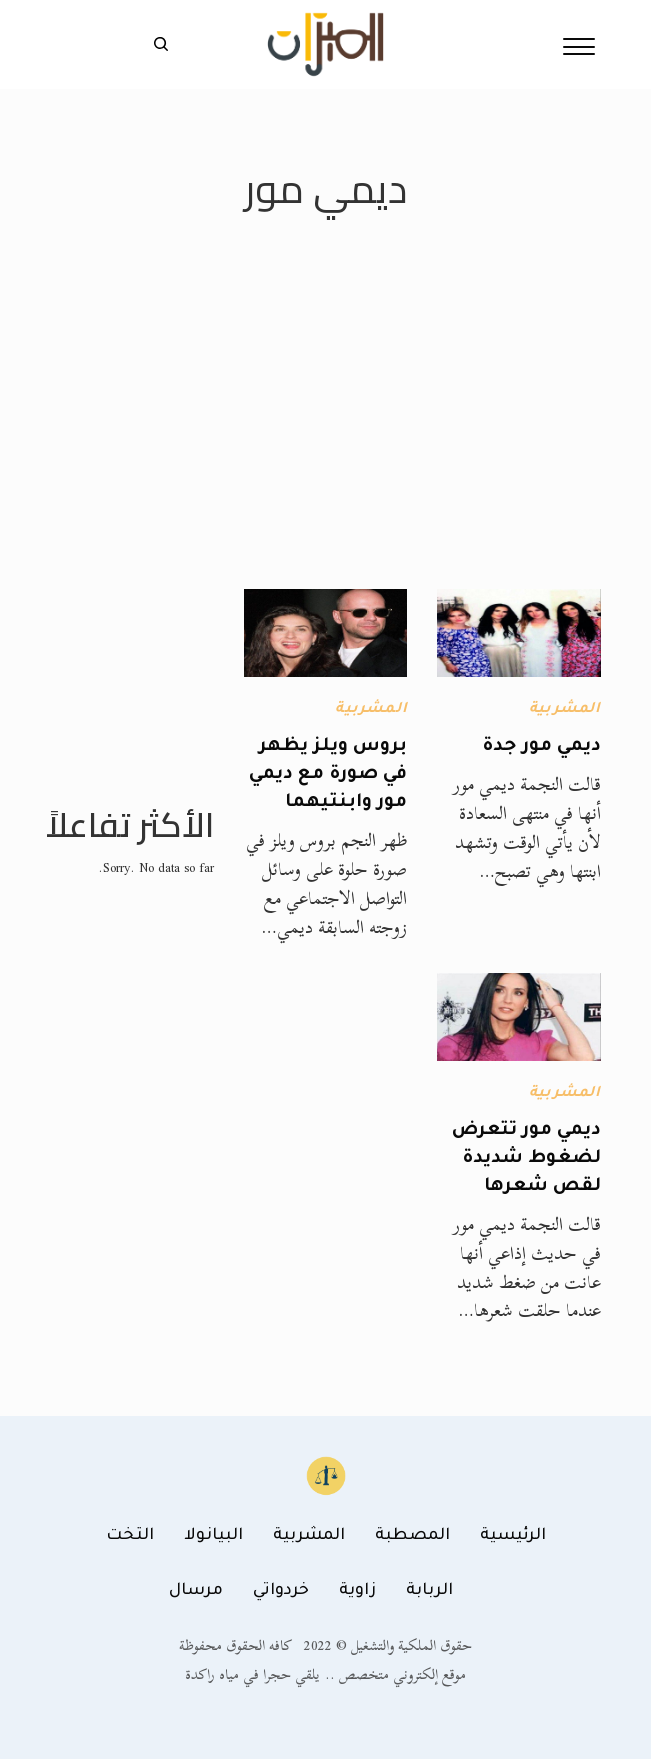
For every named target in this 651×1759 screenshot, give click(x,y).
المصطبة (412, 1536)
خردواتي (281, 1591)
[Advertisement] (325, 439)
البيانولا (213, 1536)
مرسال (196, 1591)
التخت (130, 1536)
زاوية (357, 1591)
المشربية (565, 710)
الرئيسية (513, 1536)
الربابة (429, 1591)
